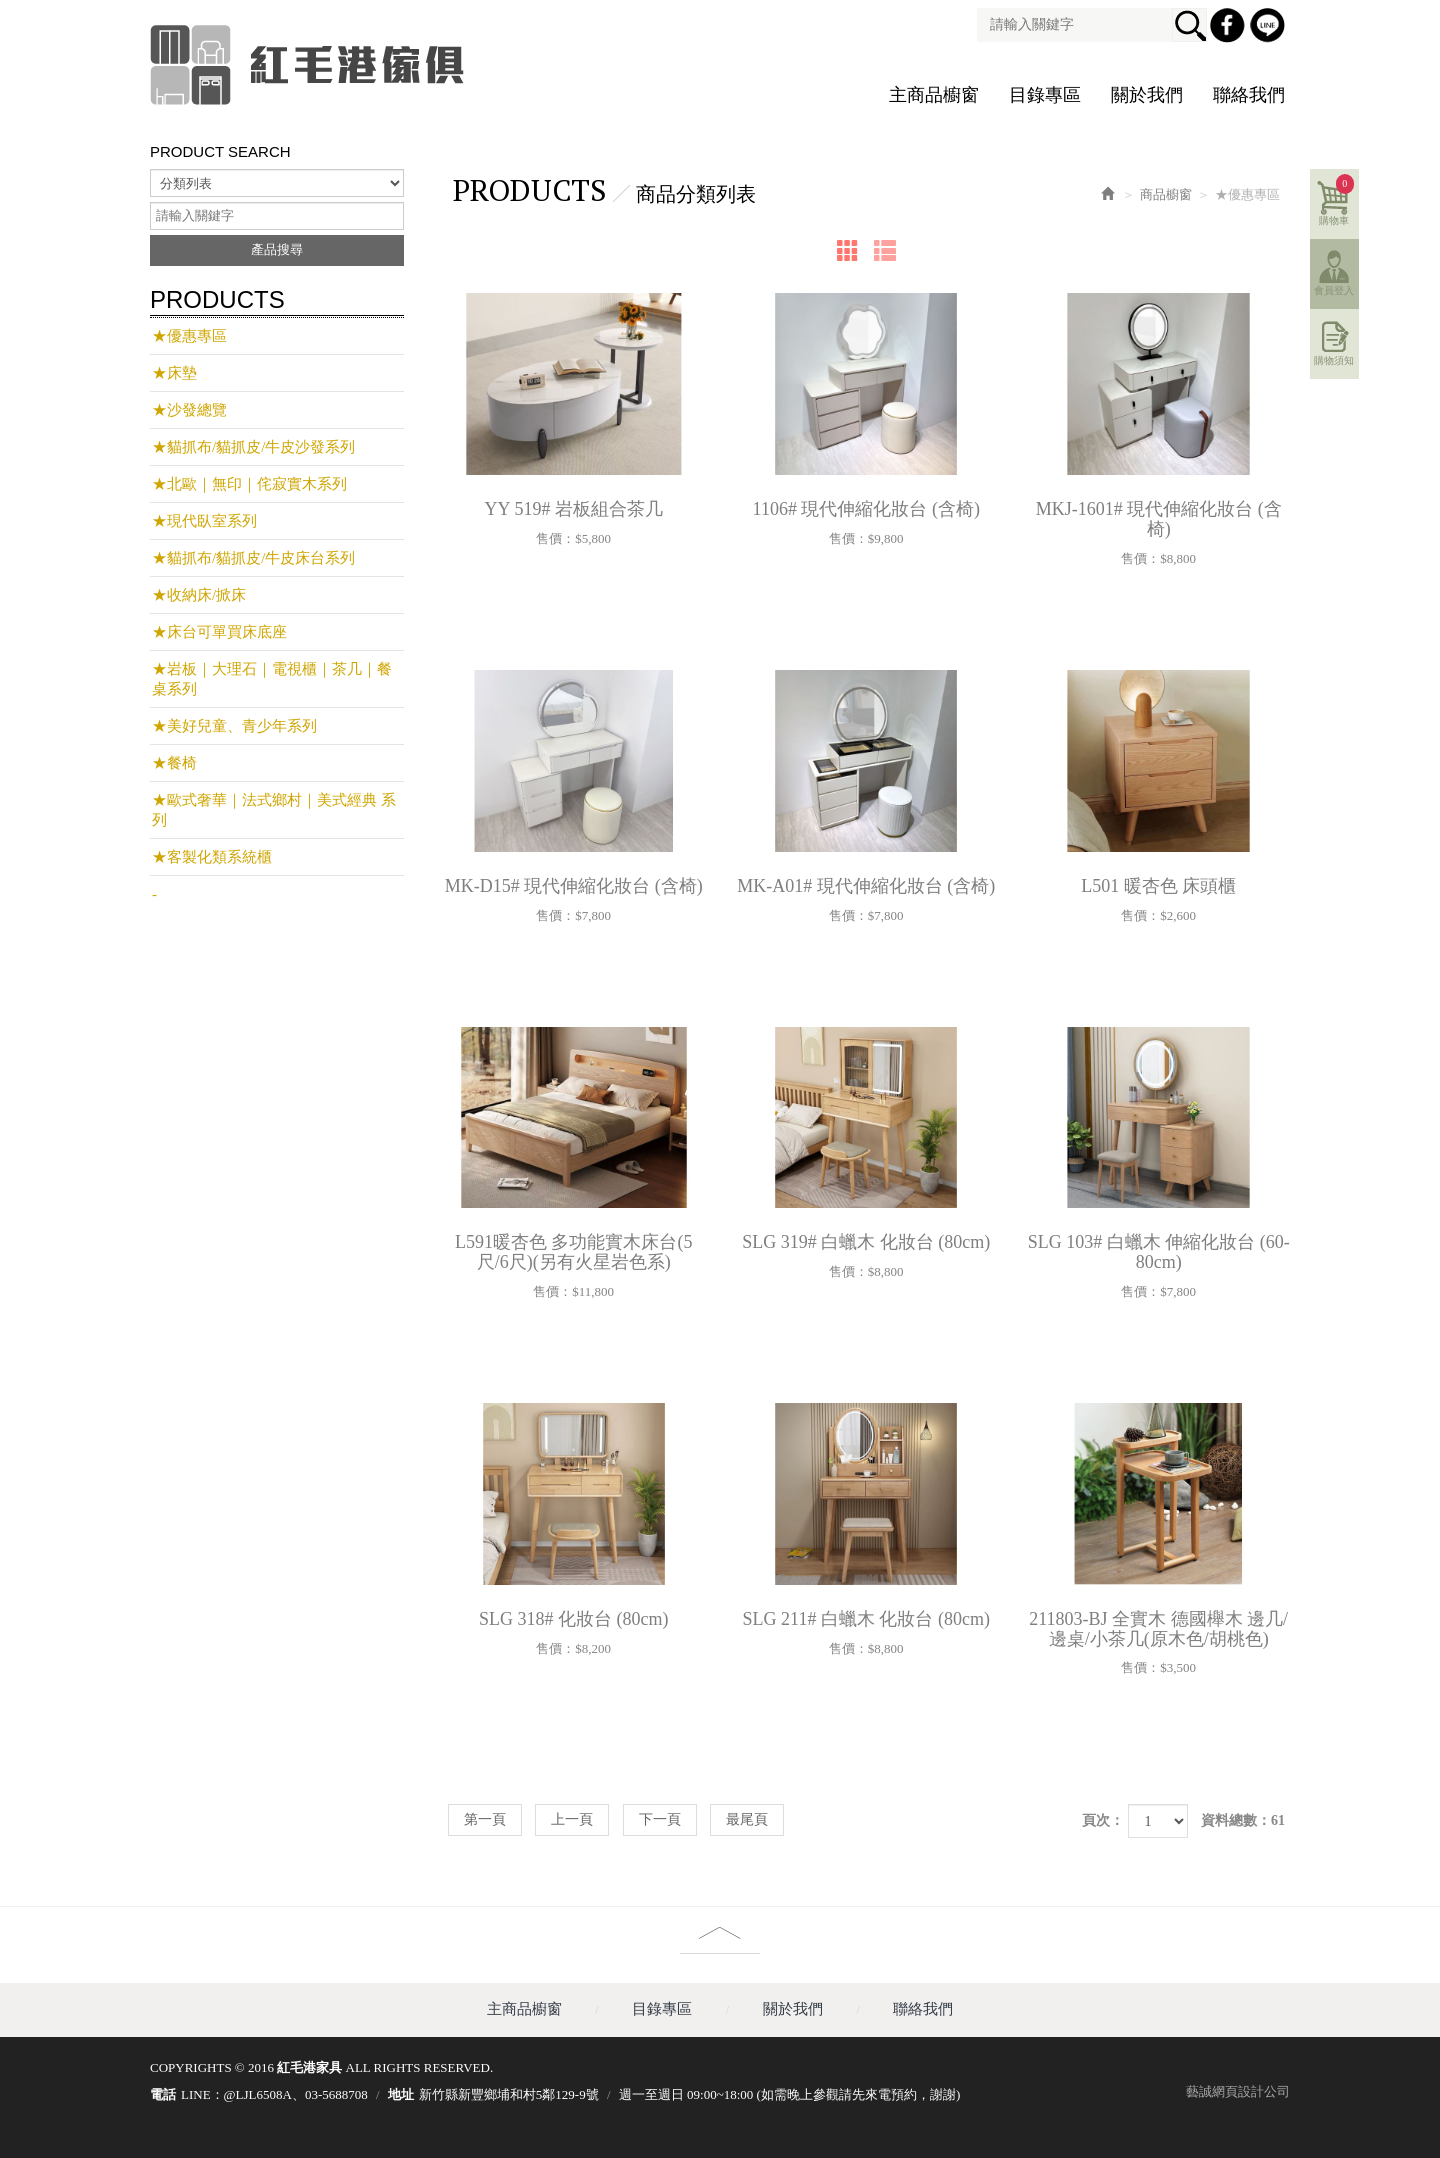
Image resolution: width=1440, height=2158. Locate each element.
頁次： (1103, 1820)
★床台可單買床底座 (219, 632)
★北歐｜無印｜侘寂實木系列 (249, 484)
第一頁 (485, 1819)
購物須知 (1336, 359)
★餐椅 (174, 763)
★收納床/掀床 (199, 595)
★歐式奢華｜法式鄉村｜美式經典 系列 (274, 810)
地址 (401, 2094)
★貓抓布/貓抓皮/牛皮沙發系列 (253, 447)
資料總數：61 (1243, 1820)
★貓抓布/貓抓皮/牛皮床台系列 (253, 558)
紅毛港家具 (310, 65)
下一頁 (660, 1819)
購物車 (1338, 199)
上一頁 (572, 1819)
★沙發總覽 (189, 410)
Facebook (1230, 28)
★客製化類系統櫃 (212, 857)
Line (1270, 28)
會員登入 (1336, 289)
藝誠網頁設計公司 (1238, 2091)
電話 (163, 2094)
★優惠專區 (189, 336)
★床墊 (174, 373)
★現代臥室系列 (204, 521)
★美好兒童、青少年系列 (234, 726)
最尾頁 (747, 1819)
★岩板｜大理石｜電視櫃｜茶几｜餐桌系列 (272, 679)
